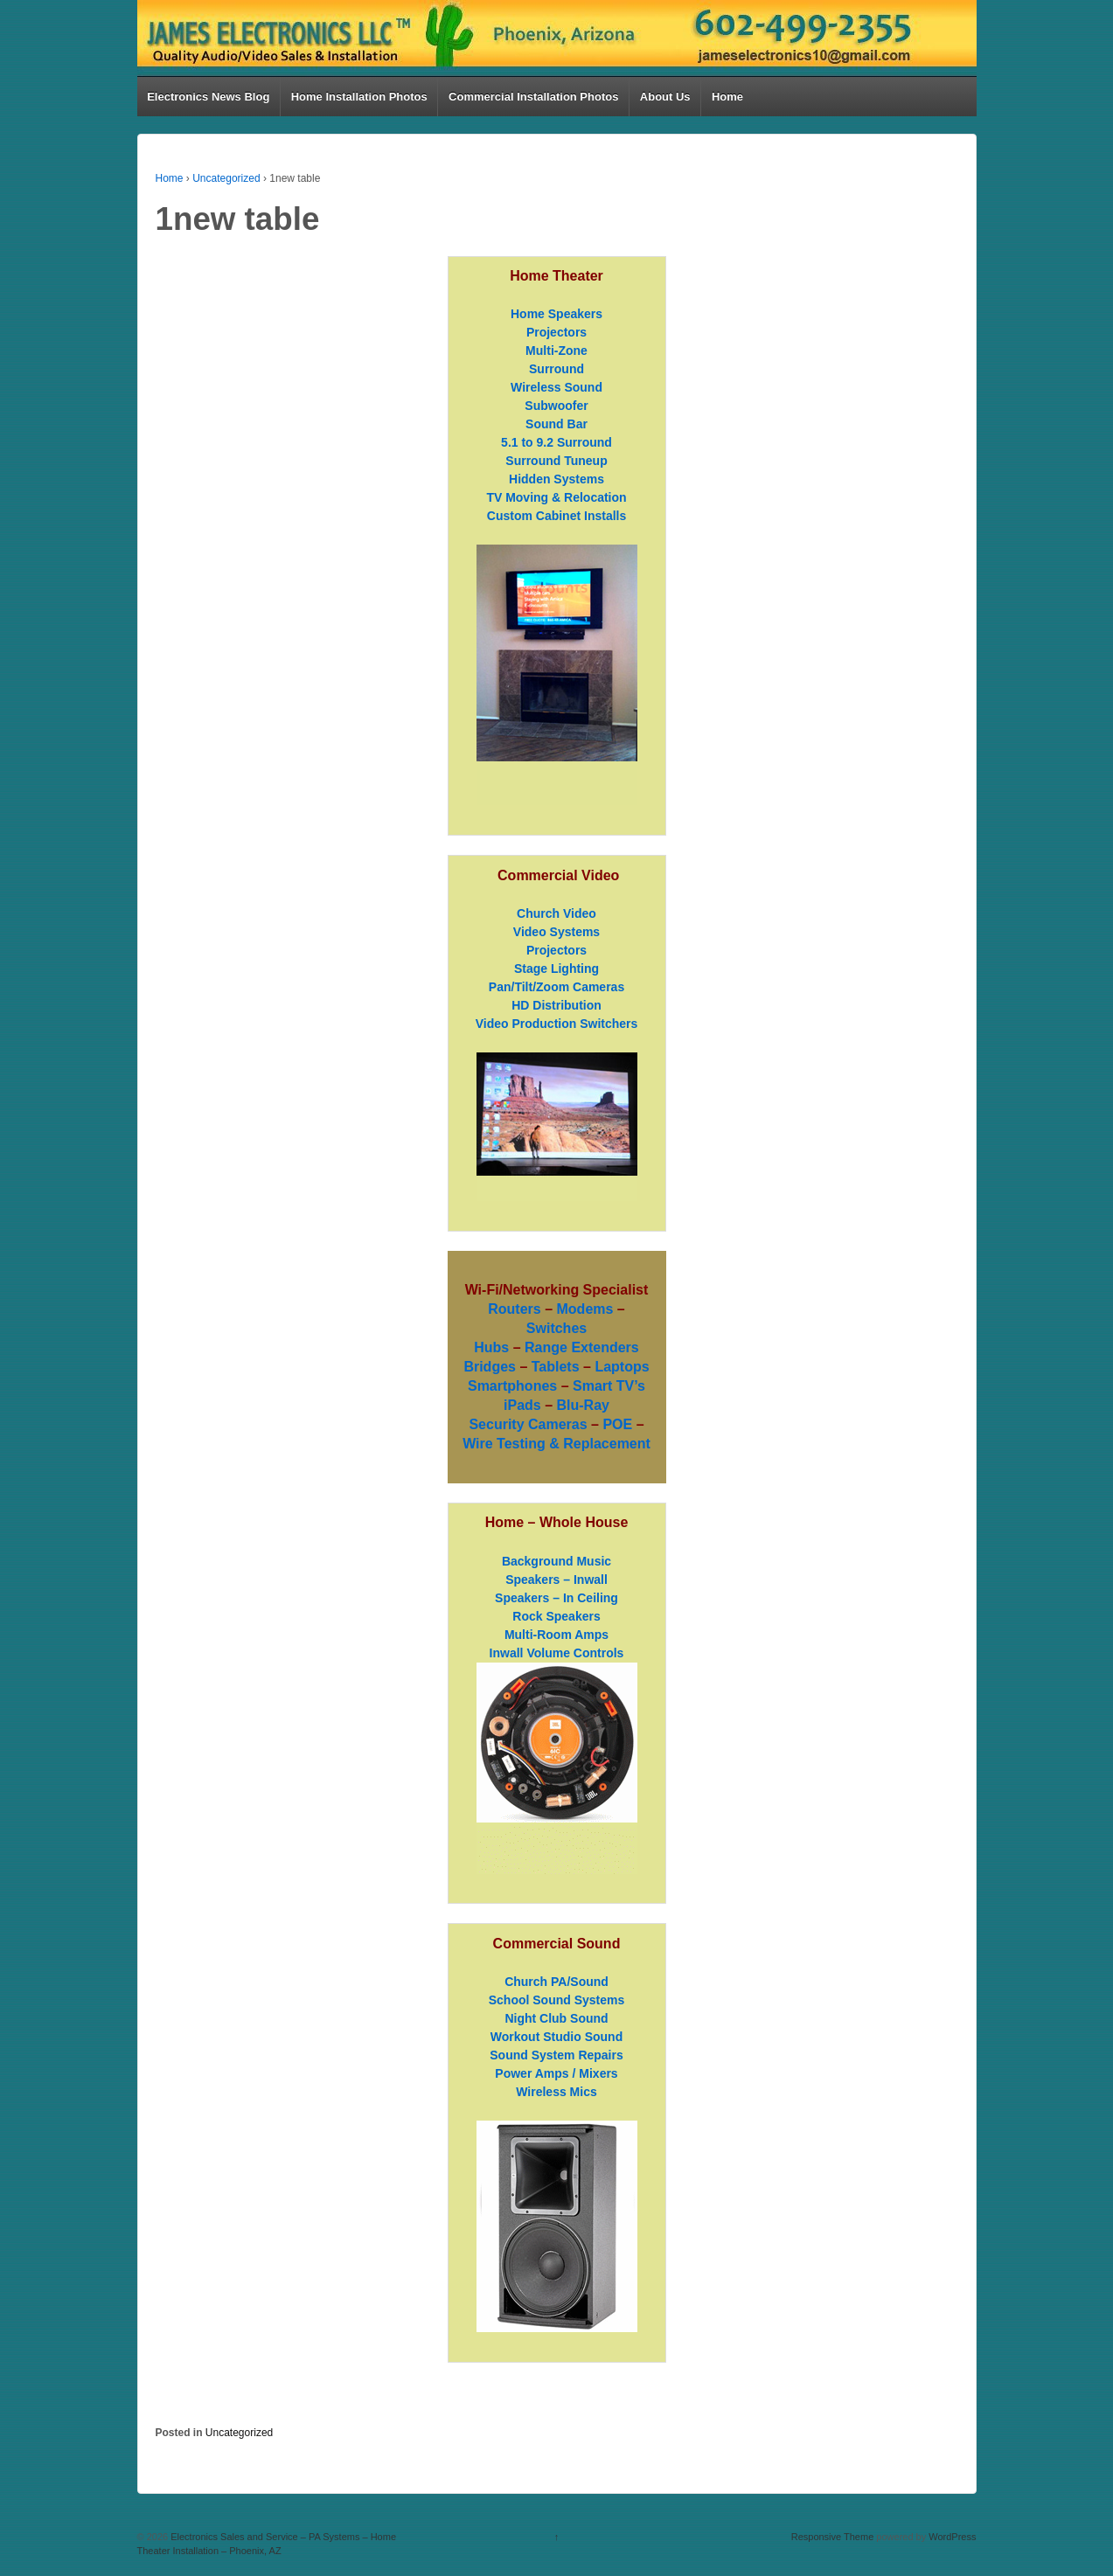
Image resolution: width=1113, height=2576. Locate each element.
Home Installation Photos (359, 96)
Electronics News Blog (208, 96)
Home (727, 96)
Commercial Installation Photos (533, 96)
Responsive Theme (832, 2536)
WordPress (952, 2536)
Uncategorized (226, 178)
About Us (665, 96)
